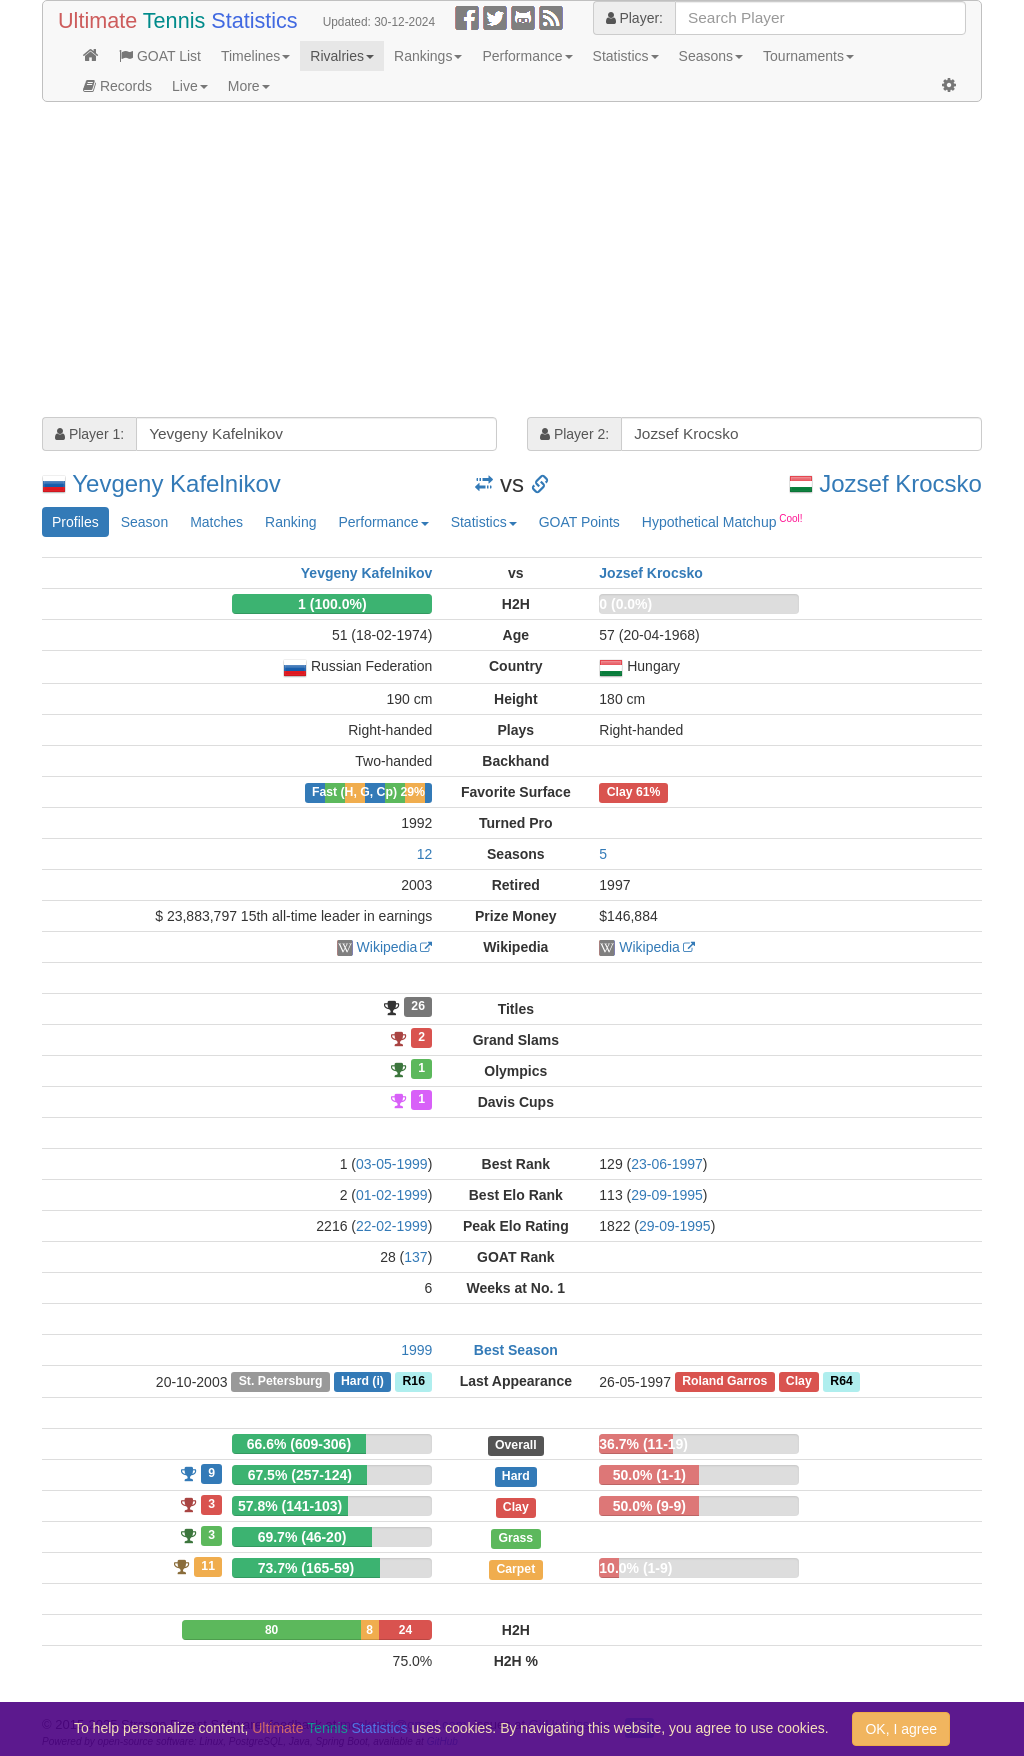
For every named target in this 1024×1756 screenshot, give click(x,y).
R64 (841, 1382)
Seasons (711, 56)
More (249, 86)
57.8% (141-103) (290, 1506)
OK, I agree (901, 1729)
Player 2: (574, 434)
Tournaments (808, 56)
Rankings (428, 56)
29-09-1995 (667, 1195)
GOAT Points (579, 522)
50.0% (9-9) (649, 1506)
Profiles (75, 522)
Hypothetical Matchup (722, 521)
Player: (634, 18)
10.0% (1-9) (635, 1568)
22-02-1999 (392, 1226)
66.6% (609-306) (299, 1444)
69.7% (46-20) (302, 1537)
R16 (413, 1382)
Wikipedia (387, 947)
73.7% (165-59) (306, 1568)
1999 (416, 1350)
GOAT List (160, 56)
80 (271, 1630)
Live (190, 86)
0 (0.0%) (625, 604)
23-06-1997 (667, 1164)
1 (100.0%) (332, 604)
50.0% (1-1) (649, 1475)
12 (425, 854)
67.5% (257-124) (300, 1475)
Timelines (255, 56)
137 (415, 1257)
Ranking (290, 522)
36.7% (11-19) (643, 1444)
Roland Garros (724, 1382)
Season (144, 522)
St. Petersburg (281, 1382)
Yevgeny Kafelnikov (176, 483)
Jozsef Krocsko (900, 483)
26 (418, 1007)
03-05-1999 (392, 1164)
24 (405, 1630)
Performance (527, 56)
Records (117, 86)
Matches (216, 522)
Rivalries (342, 56)
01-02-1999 (392, 1195)
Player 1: (89, 434)
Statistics (626, 56)
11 (208, 1566)
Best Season (516, 1350)
